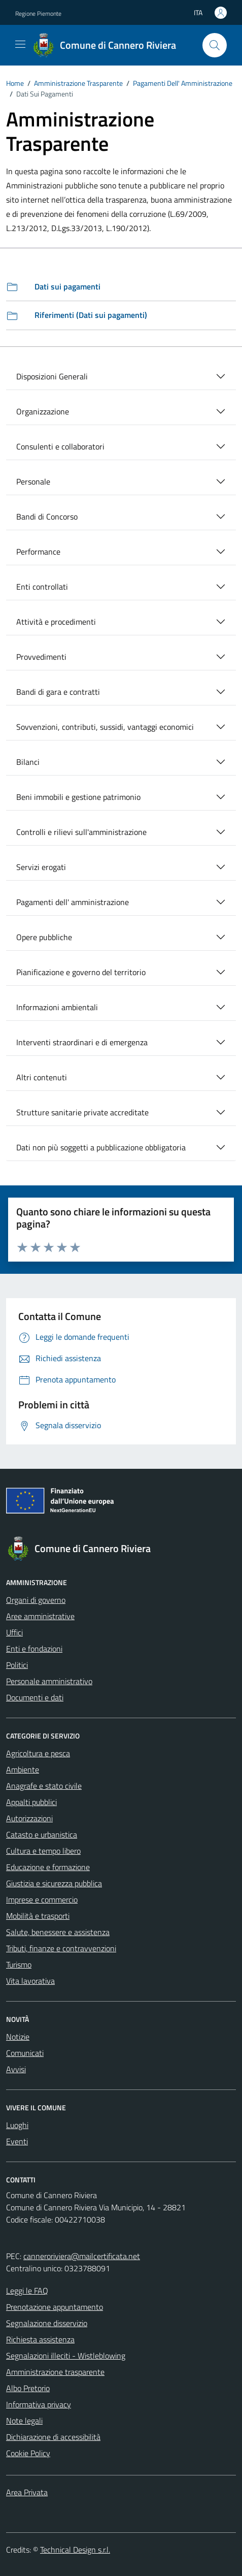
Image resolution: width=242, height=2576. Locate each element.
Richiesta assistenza (40, 2339)
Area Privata (27, 2492)
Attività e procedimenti (56, 622)
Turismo (18, 1964)
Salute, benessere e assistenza (58, 1932)
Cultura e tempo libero (43, 1851)
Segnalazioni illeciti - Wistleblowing (65, 2355)
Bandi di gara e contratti (58, 692)
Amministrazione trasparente (55, 2372)
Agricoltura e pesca (38, 1753)
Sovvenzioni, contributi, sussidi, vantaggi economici (105, 727)
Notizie (17, 2037)
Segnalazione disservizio (46, 2323)
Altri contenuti (41, 1077)
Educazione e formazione (48, 1867)
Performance (38, 551)
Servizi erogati (41, 867)
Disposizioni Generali (52, 376)
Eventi (17, 2141)
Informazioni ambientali (57, 1007)
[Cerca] (214, 45)
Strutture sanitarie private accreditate (82, 1112)
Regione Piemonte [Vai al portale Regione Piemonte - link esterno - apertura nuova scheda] (38, 13)
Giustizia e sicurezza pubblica (54, 1883)
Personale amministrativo (49, 1681)
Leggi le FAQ (27, 2290)
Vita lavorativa (30, 1981)
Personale (33, 481)
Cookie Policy (28, 2453)
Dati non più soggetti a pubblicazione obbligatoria (101, 1147)
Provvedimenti (41, 657)
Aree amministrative (40, 1616)
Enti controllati (42, 587)
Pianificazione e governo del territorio (81, 972)
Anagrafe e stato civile (44, 1786)
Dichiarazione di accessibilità (53, 2437)
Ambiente (22, 1769)
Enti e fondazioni (34, 1649)
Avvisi (16, 2069)
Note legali (24, 2420)
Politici (17, 1665)
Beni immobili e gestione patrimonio (78, 797)
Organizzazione (42, 411)
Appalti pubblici (31, 1802)
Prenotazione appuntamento (54, 2307)
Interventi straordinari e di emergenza (82, 1042)
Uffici (14, 1632)
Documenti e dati (34, 1697)
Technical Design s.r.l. (75, 2549)
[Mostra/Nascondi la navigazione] (20, 44)
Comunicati (25, 2053)
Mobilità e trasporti (38, 1916)
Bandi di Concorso (47, 516)
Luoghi (17, 2125)
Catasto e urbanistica (41, 1834)
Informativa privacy (38, 2404)
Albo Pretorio (28, 2388)
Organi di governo (35, 1600)
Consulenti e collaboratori (60, 446)
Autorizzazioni (29, 1818)
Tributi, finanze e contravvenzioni (61, 1948)
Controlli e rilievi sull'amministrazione (81, 832)
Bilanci (28, 762)
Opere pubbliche (44, 937)
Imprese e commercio (42, 1899)
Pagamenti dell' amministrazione (72, 902)
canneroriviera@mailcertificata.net (81, 2256)
